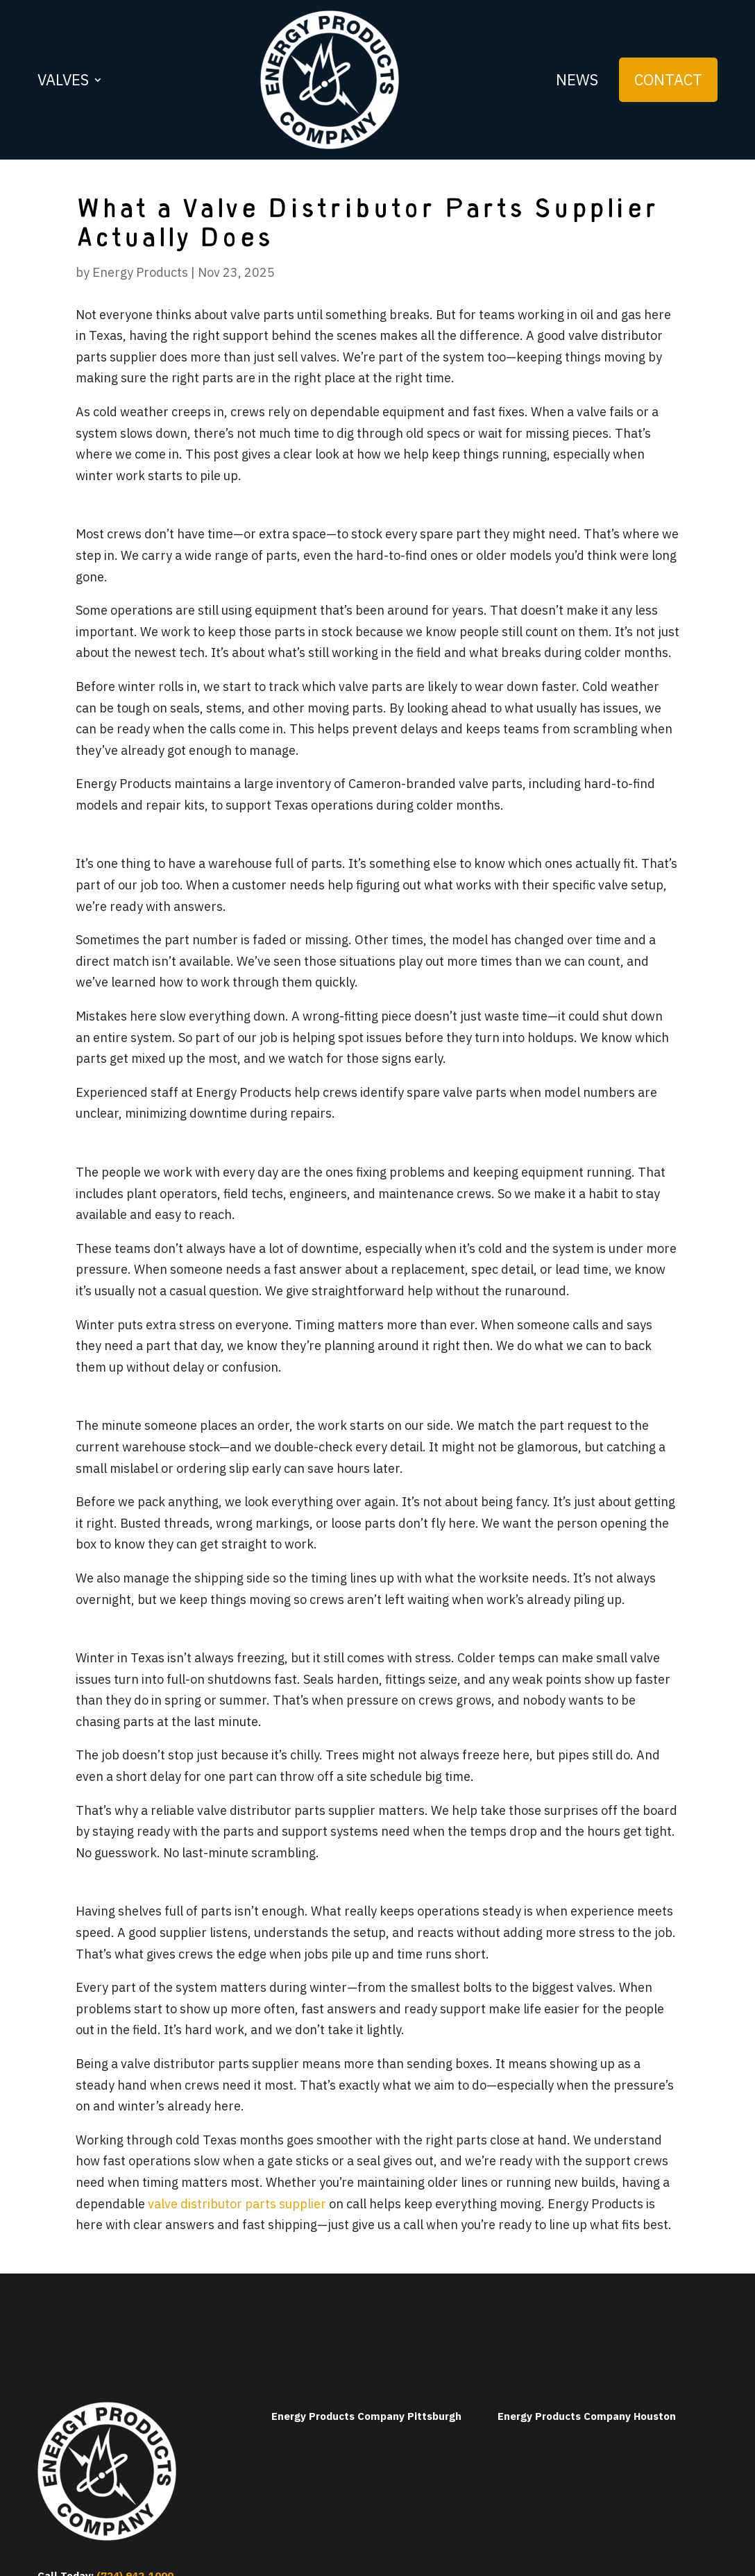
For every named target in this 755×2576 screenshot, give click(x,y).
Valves (63, 79)
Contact (668, 79)
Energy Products (140, 272)
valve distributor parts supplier (237, 2204)
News (577, 79)
